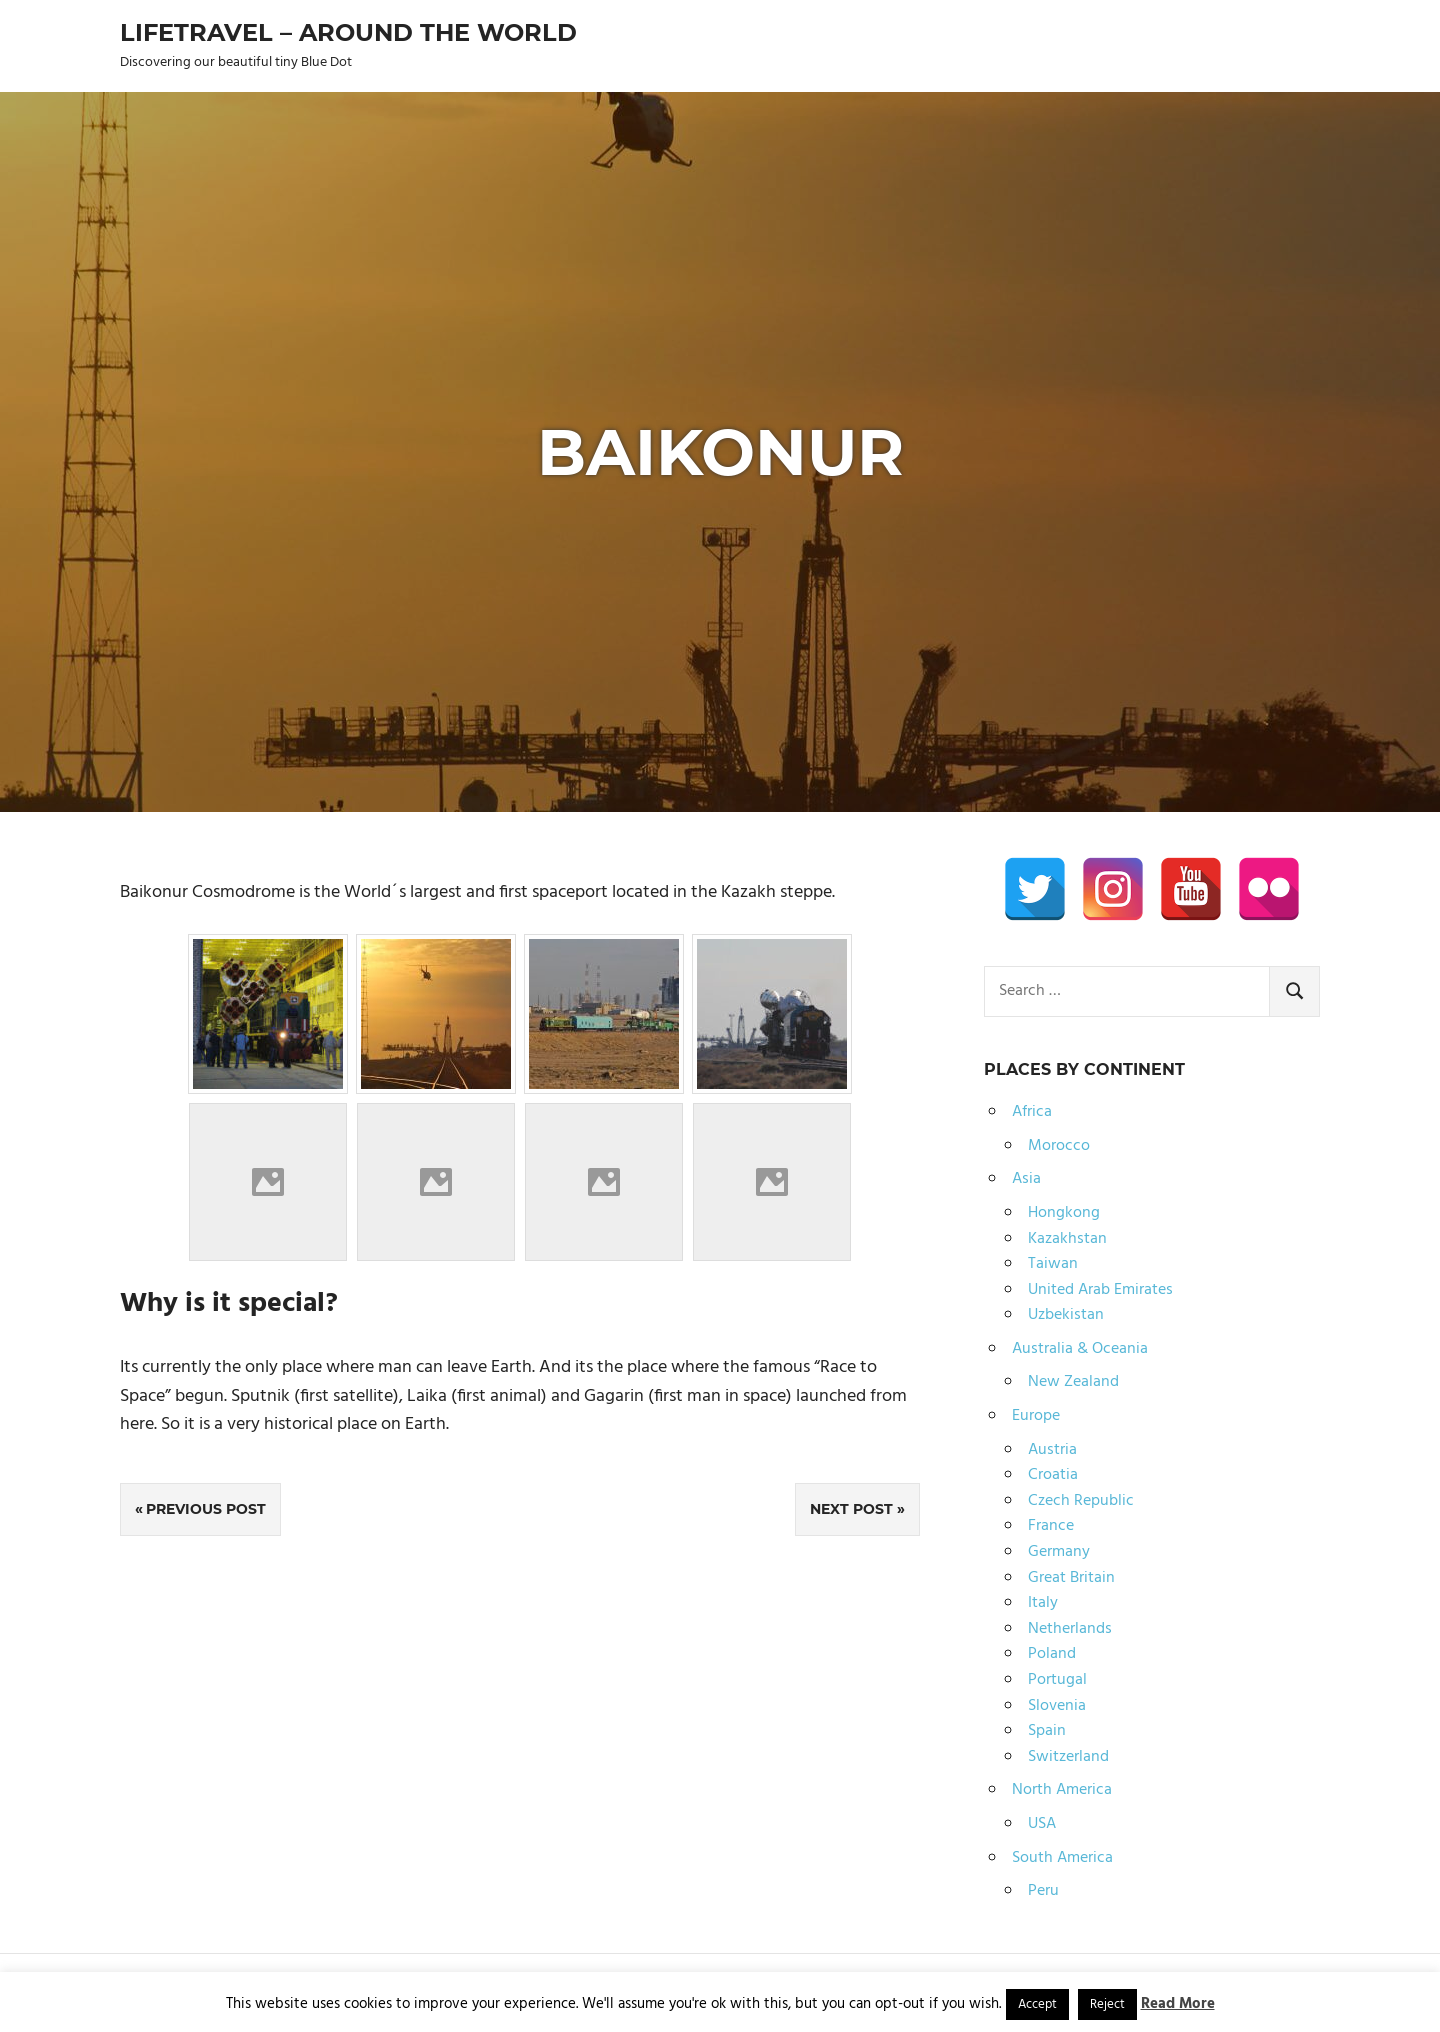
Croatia (1053, 1475)
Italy (1043, 1603)
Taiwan (1053, 1264)
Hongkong (1064, 1213)
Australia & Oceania (1080, 1349)
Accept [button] (1037, 2004)
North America (1062, 1790)
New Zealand (1073, 1382)
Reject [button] (1107, 2004)
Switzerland (1068, 1757)
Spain (1047, 1731)
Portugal (1057, 1680)
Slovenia (1057, 1706)
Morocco (1059, 1146)
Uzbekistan (1066, 1315)
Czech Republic (1081, 1501)
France (1051, 1526)
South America (1062, 1858)
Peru (1043, 1891)
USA (1042, 1824)
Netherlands (1070, 1629)
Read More (1178, 2004)
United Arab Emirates (1100, 1290)
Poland (1052, 1654)
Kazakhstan (1067, 1239)
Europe (1036, 1416)
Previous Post (206, 1509)
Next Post (851, 1509)
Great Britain (1071, 1578)
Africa (1032, 1112)
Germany (1059, 1552)
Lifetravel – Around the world (348, 32)
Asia (1026, 1179)
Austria (1052, 1450)
